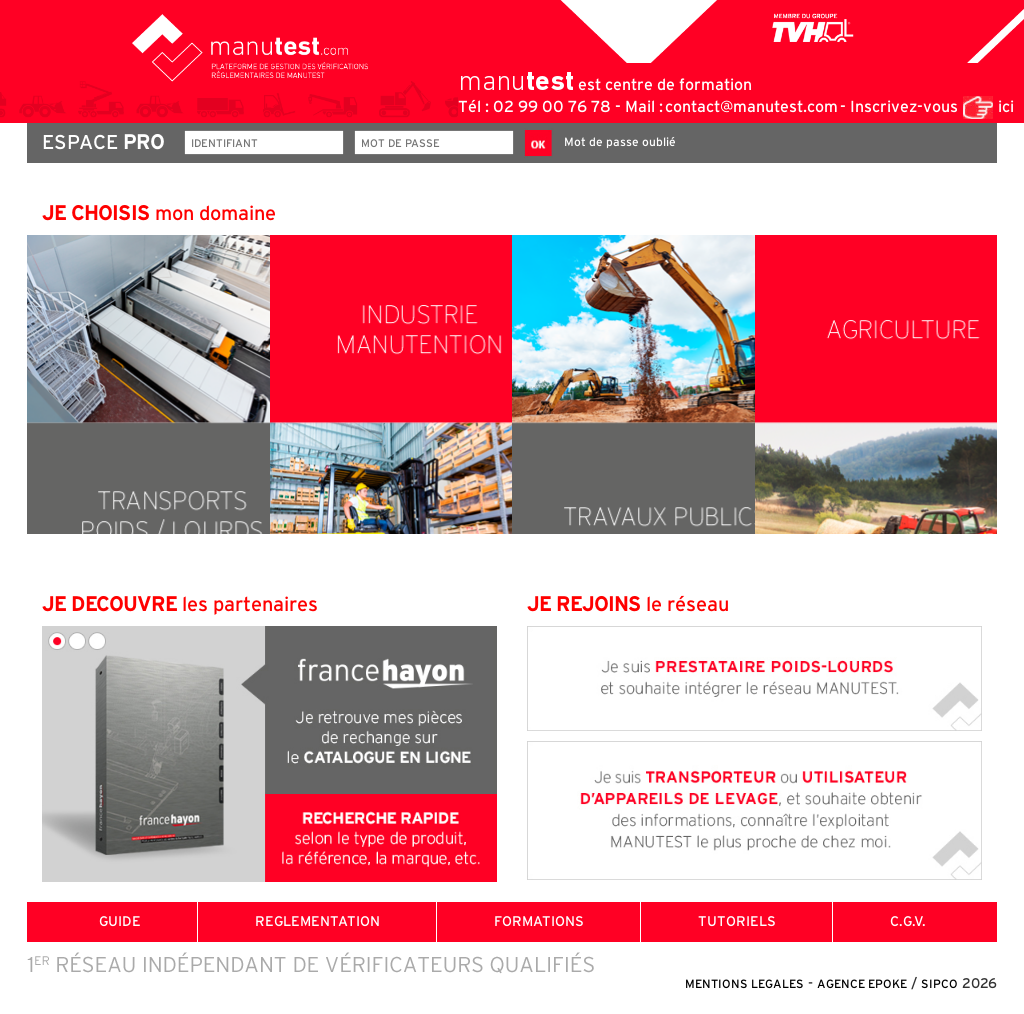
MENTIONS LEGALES (744, 984)
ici (1006, 107)
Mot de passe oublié (620, 142)
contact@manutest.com (751, 107)
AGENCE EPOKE (862, 984)
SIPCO (939, 984)
